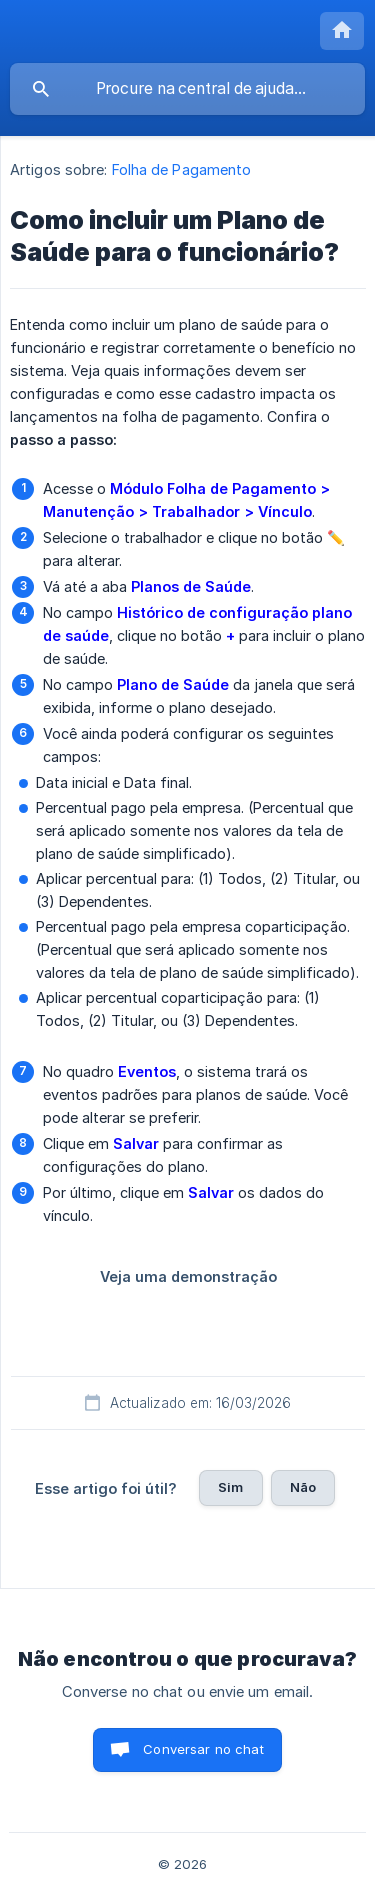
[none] (342, 31)
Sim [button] (230, 1487)
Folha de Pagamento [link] (182, 169)
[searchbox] (187, 89)
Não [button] (303, 1487)
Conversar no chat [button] (203, 1749)
